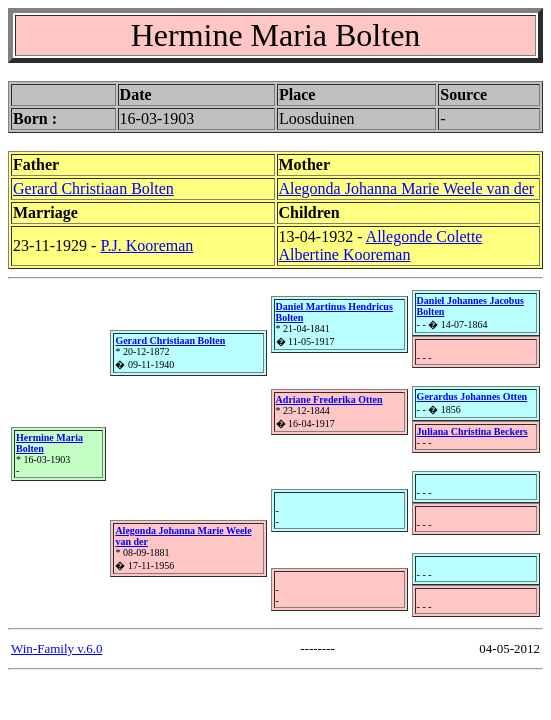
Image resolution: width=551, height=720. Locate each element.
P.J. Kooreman (146, 245)
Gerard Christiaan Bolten (93, 188)
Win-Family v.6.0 (56, 648)
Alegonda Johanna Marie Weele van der (407, 188)
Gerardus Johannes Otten (472, 396)
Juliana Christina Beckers (472, 431)
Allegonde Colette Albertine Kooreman (381, 245)
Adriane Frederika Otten (329, 399)
